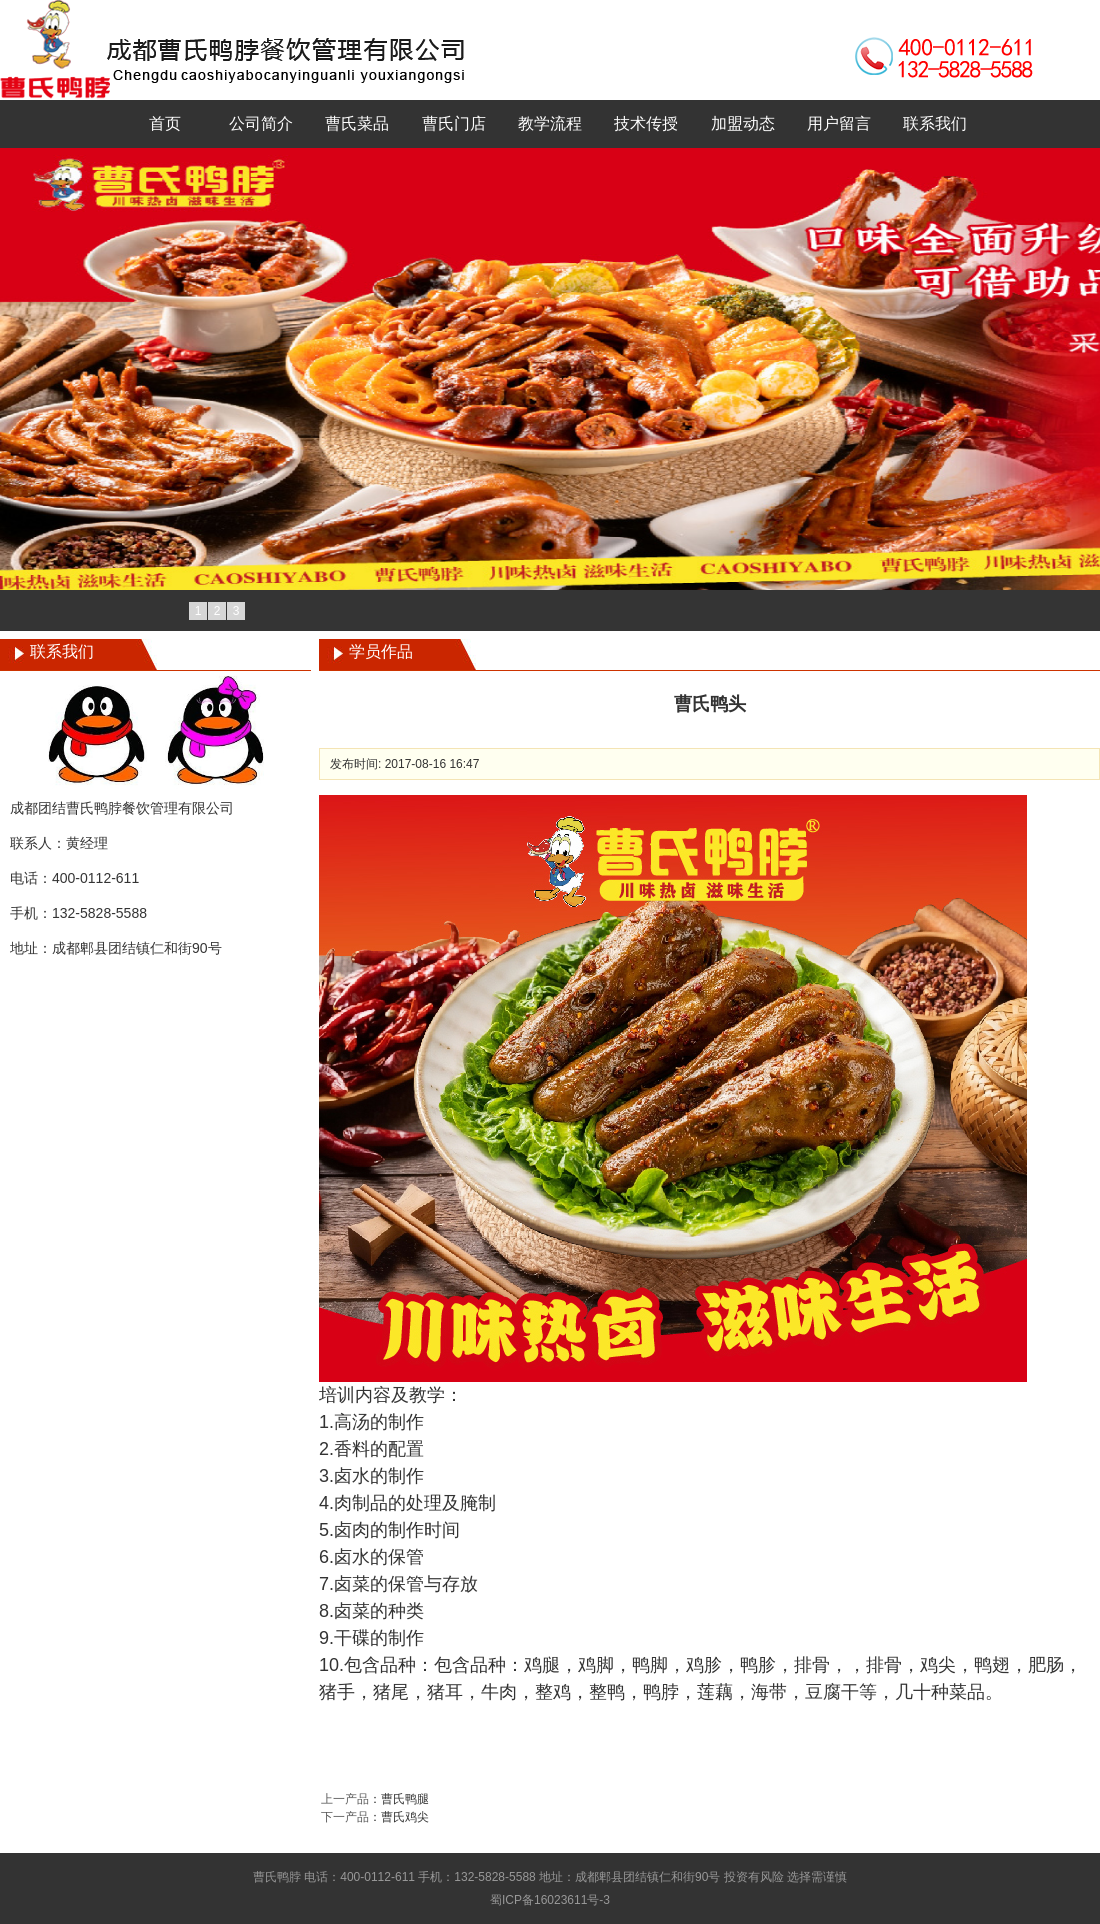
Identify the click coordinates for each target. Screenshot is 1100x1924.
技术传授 (646, 123)
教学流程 (550, 123)
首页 (165, 123)
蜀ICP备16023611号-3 (550, 1900)
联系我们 (935, 123)
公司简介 (261, 123)
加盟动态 (743, 123)
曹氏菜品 (357, 123)
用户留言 (839, 123)
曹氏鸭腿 (405, 1799)
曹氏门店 (454, 123)
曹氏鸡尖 (405, 1817)
